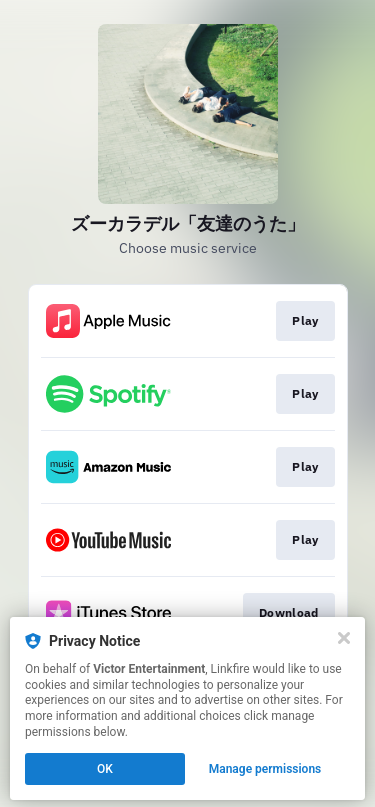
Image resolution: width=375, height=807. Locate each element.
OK (105, 769)
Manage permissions (265, 769)
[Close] (344, 638)
